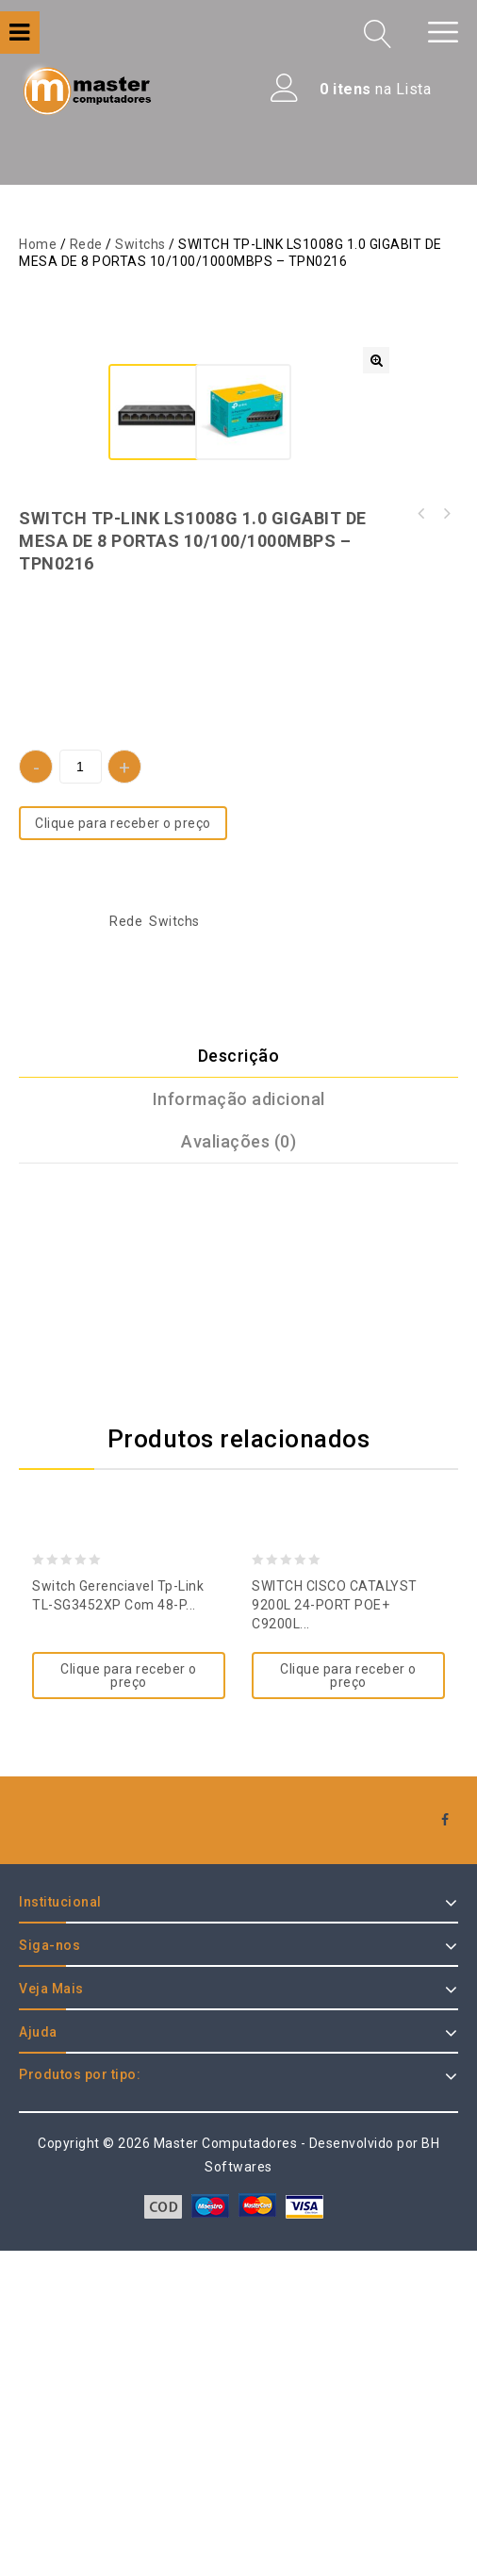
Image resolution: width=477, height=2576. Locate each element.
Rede (86, 244)
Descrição (239, 1380)
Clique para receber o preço (123, 1148)
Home (38, 244)
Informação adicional (239, 1423)
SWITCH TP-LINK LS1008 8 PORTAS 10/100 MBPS (421, 839)
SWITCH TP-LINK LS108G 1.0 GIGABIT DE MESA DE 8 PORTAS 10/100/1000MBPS (446, 839)
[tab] (238, 1380)
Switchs (140, 244)
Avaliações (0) (238, 1466)
